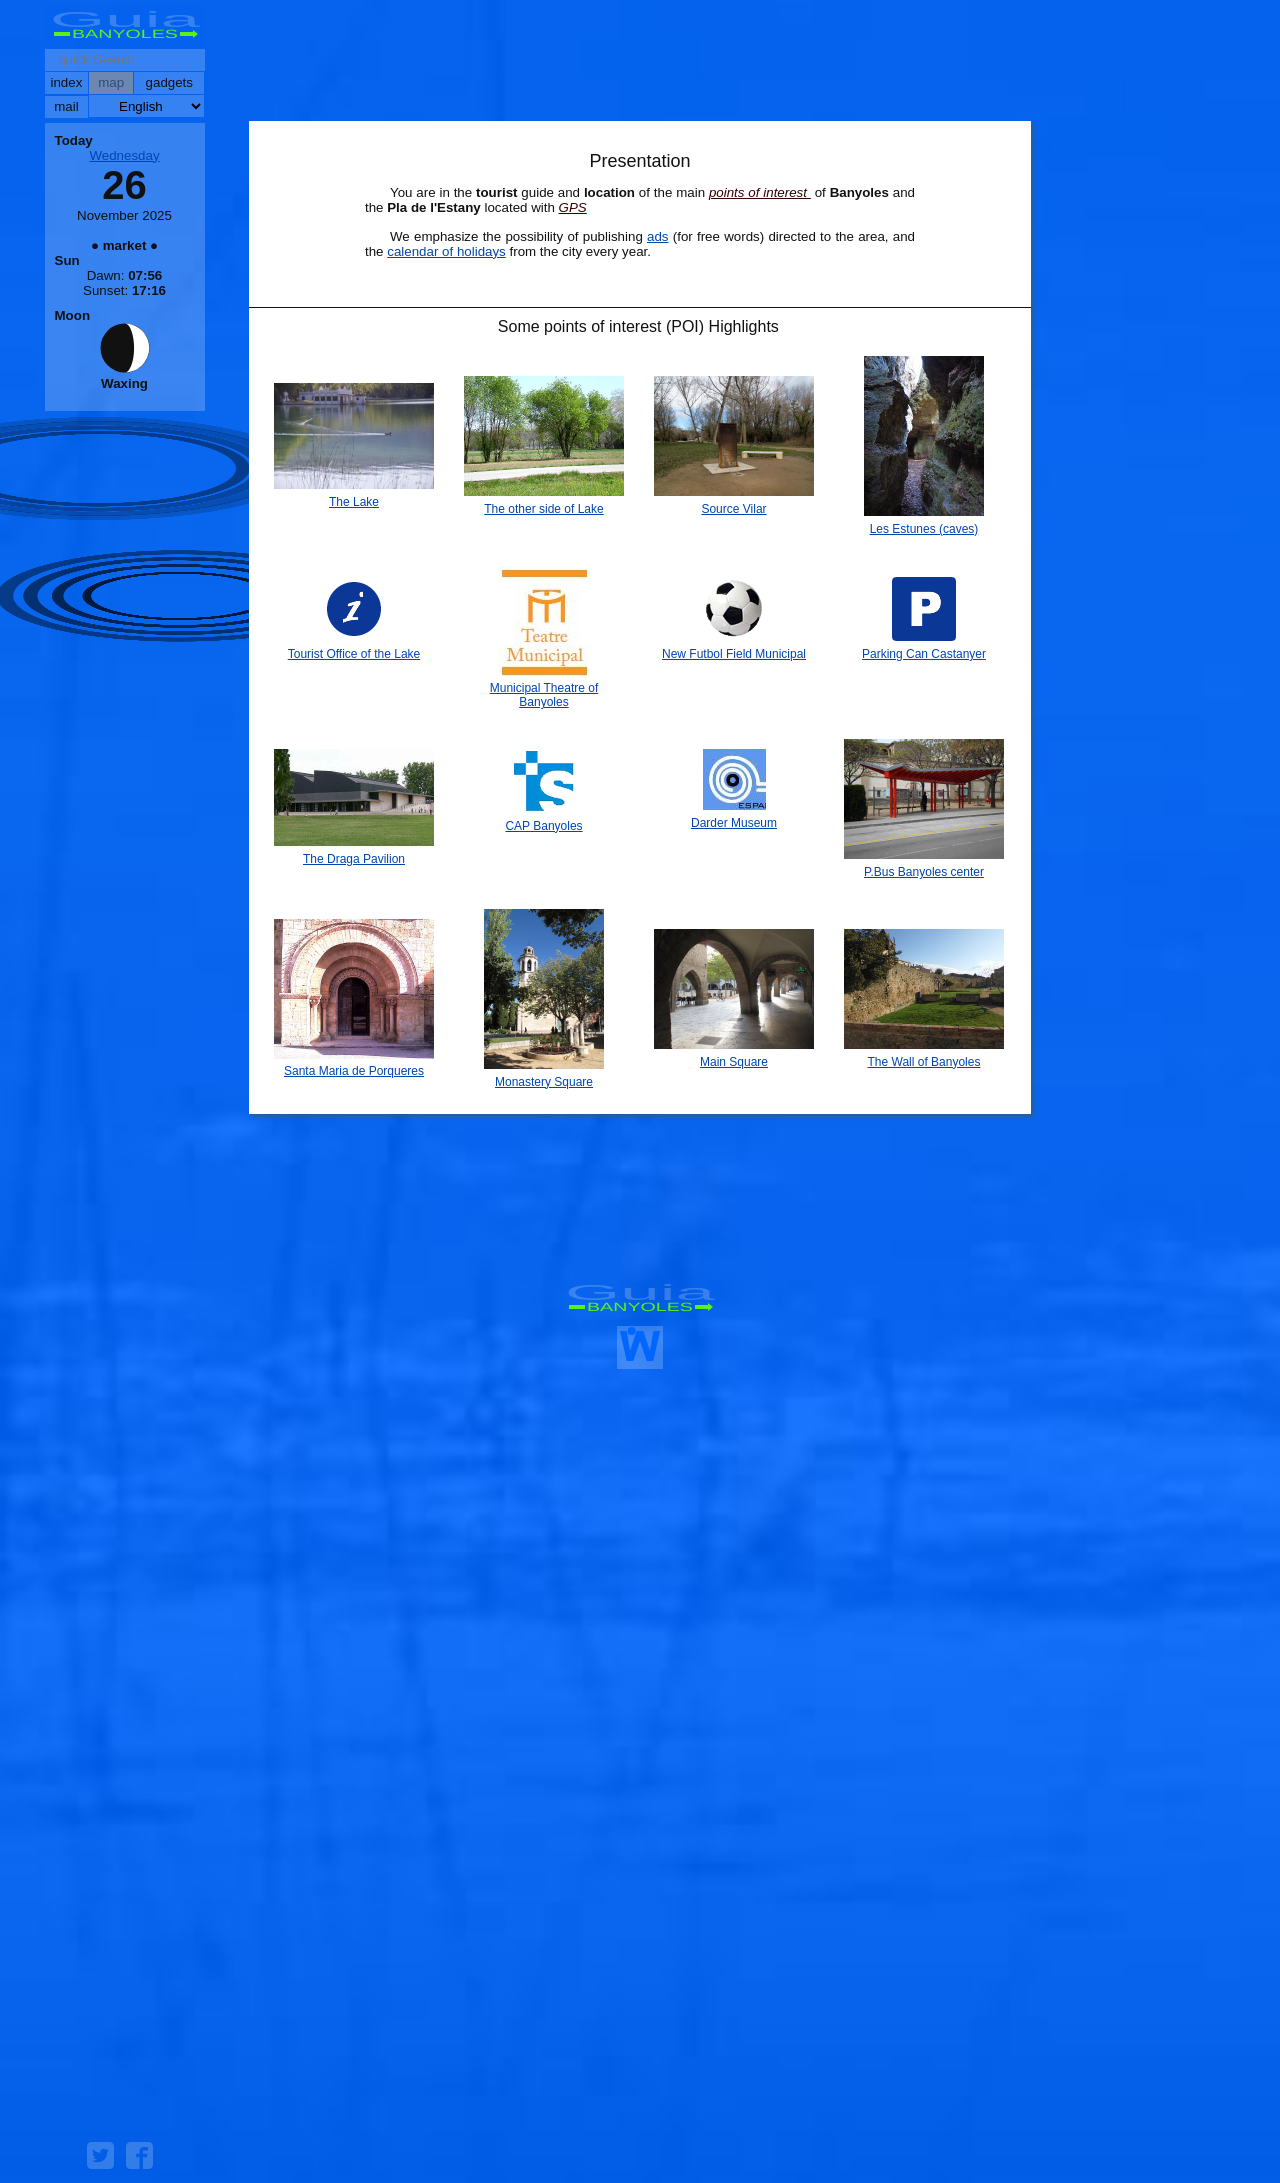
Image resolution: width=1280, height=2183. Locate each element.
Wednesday (124, 155)
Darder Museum (734, 823)
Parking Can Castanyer (924, 654)
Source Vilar (733, 509)
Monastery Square (544, 1082)
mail (66, 106)
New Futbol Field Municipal (734, 654)
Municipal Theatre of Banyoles (544, 695)
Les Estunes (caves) (924, 529)
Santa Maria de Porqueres (354, 1071)
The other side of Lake (543, 509)
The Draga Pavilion (354, 859)
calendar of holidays (446, 251)
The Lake (354, 502)
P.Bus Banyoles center (924, 872)
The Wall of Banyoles (924, 1062)
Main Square (734, 1062)
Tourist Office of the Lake (354, 654)
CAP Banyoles (543, 826)
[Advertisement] (640, 65)
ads (658, 236)
